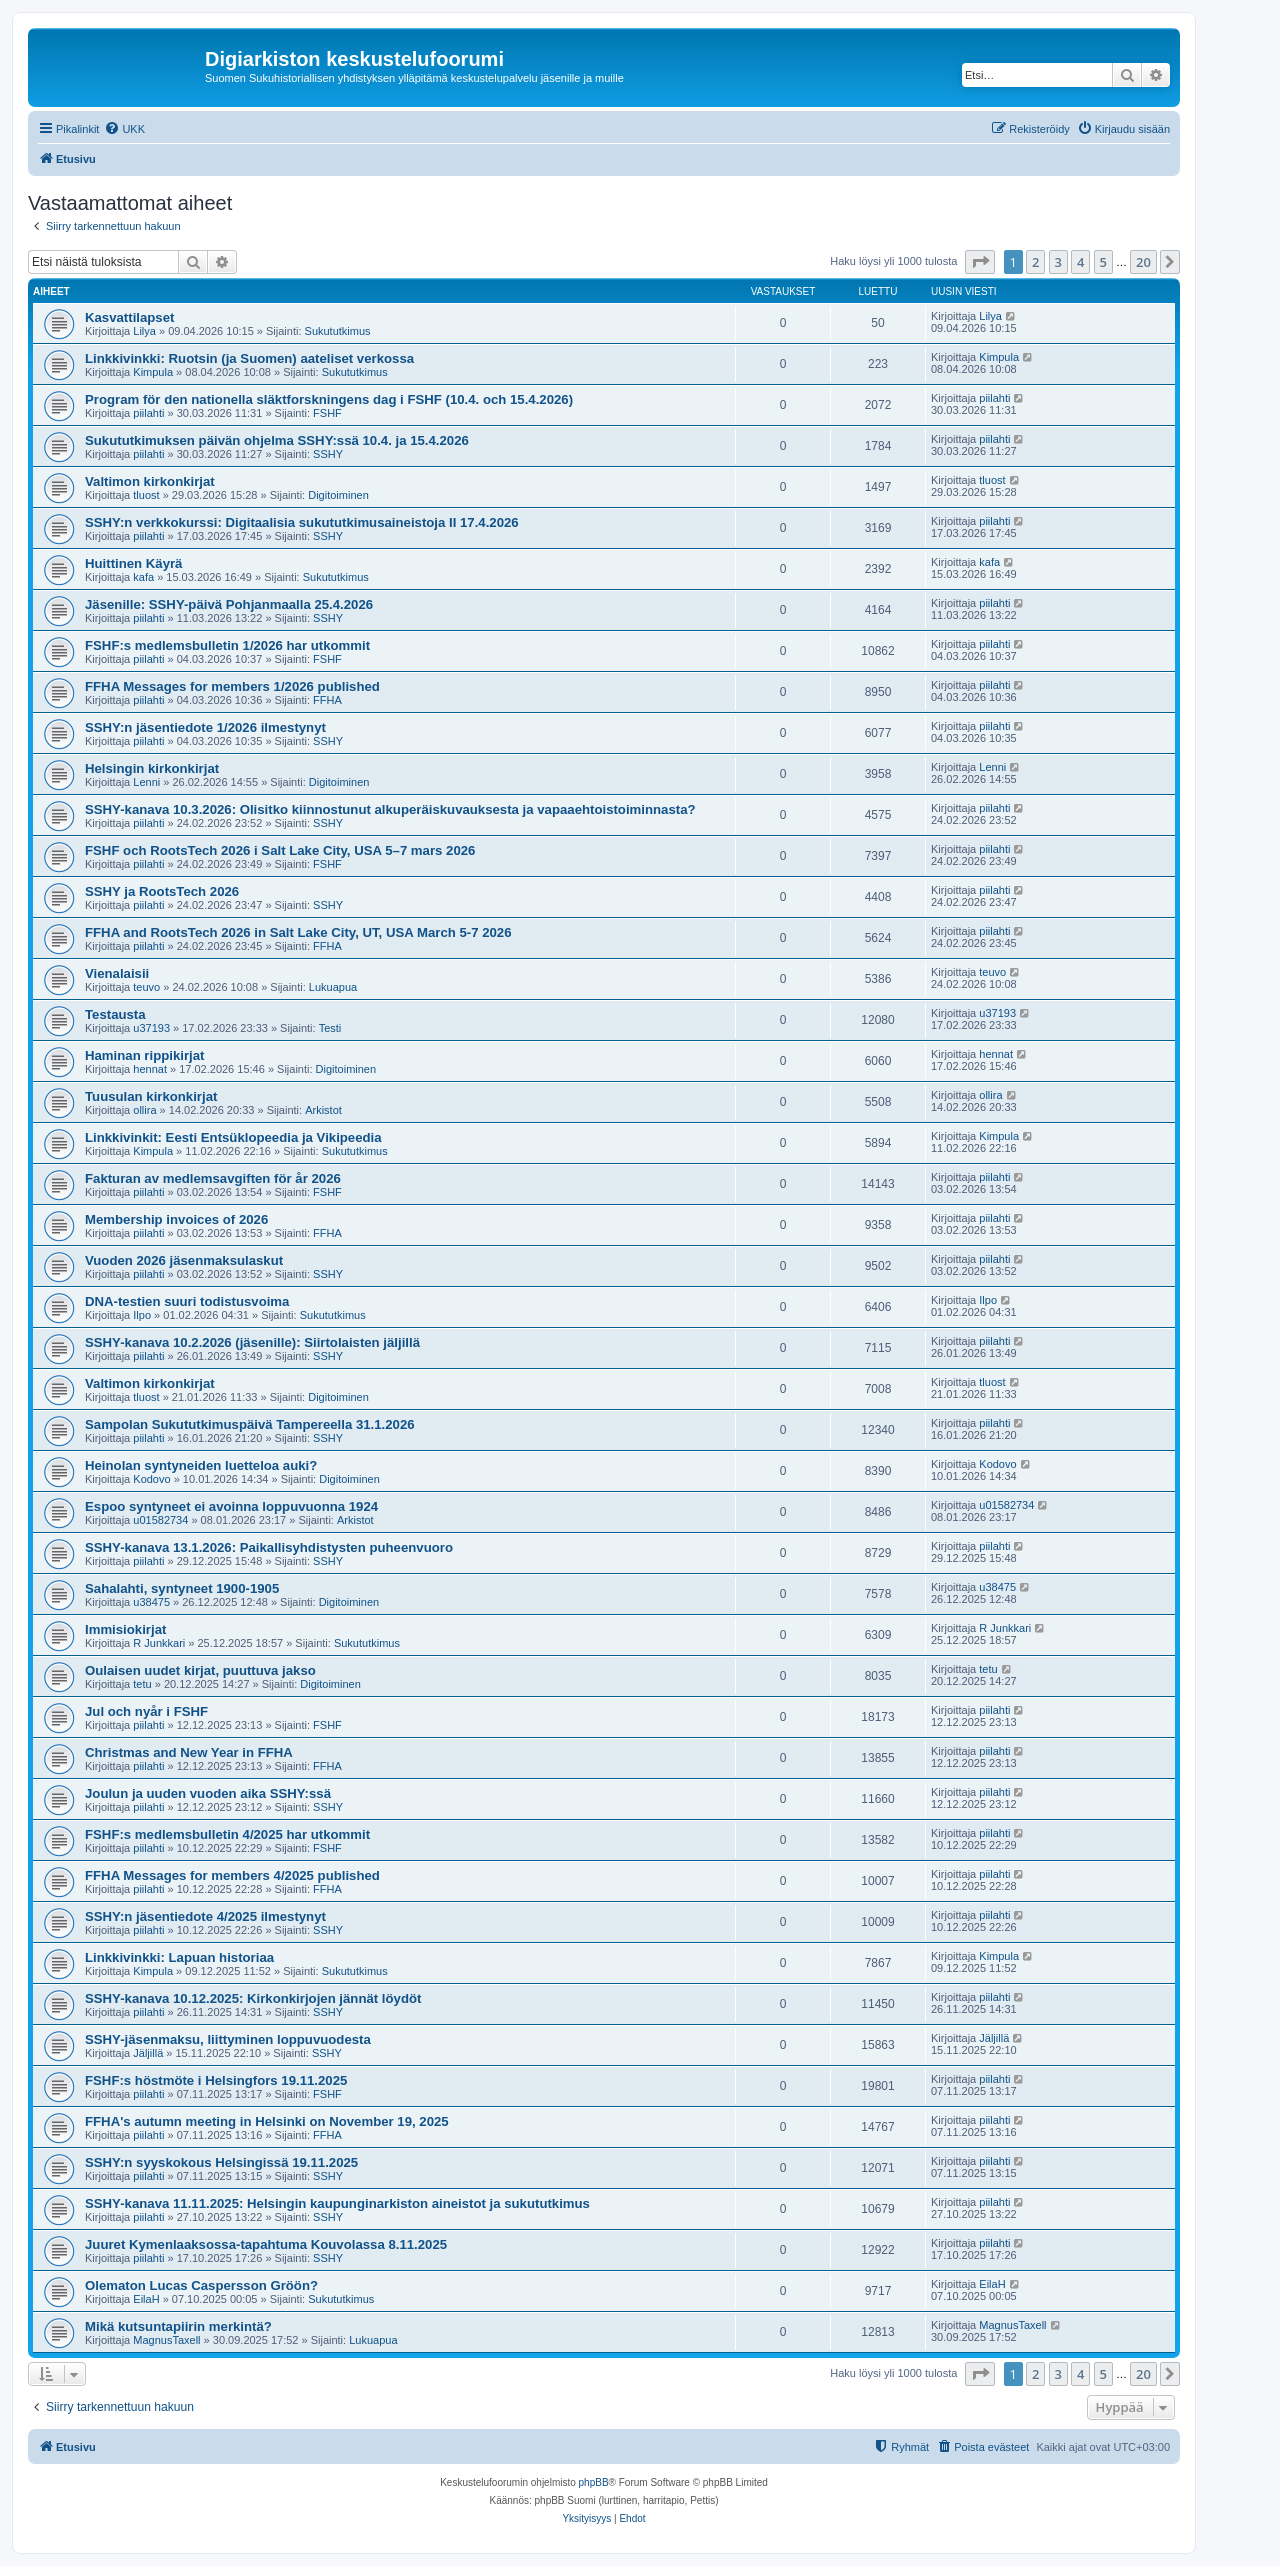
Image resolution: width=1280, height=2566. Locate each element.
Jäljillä (148, 2053)
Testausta (115, 1014)
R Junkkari (159, 1643)
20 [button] (1143, 262)
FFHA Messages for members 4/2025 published (232, 1875)
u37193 (151, 1028)
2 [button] (1035, 262)
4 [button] (1080, 262)
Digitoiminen (338, 495)
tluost (146, 495)
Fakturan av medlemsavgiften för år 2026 (213, 1178)
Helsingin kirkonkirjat (152, 768)
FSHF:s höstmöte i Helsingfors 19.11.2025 (216, 2080)
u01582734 (160, 1520)
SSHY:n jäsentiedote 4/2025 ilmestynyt (205, 1916)
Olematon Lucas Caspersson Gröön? (201, 2285)
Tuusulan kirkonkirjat (151, 1096)
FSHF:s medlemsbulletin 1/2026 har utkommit (227, 645)
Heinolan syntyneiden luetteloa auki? (201, 1465)
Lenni (146, 782)
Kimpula (153, 372)
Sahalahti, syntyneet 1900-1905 (182, 1588)
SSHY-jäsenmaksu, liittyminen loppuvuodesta (228, 2039)
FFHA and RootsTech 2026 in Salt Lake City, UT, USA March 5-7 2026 (298, 932)
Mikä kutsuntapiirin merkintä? (178, 2326)
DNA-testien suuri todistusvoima (187, 1301)
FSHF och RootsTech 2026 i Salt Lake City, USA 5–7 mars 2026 (280, 850)
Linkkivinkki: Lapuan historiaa (179, 1957)
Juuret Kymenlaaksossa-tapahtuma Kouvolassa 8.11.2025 (266, 2244)
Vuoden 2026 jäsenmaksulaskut (184, 1260)
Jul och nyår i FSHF (146, 1711)
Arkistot (323, 1110)
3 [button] (1058, 262)
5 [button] (1103, 262)
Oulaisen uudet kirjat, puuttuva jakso (200, 1670)
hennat (150, 1069)
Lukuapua (333, 987)
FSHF (327, 413)
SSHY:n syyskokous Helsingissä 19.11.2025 (221, 2162)
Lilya (144, 331)
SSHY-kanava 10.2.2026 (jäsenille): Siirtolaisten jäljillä (252, 1342)
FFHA (327, 700)
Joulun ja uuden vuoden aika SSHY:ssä (208, 1793)
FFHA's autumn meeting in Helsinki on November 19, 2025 (267, 2121)
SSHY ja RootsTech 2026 (162, 891)
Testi (330, 1028)
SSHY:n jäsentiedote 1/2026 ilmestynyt (205, 727)
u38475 (151, 1602)
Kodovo (151, 1479)
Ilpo (142, 1315)
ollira (144, 1110)
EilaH (146, 2299)
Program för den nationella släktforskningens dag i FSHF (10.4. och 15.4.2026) (329, 399)
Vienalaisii (117, 973)
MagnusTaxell (166, 2340)
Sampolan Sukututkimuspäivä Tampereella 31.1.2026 (250, 1424)
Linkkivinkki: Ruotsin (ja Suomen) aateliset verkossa (249, 358)
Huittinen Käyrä (133, 563)
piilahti (148, 413)
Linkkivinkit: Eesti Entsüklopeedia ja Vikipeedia (233, 1137)
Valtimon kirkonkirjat (150, 481)
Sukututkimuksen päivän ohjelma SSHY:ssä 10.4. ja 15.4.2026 (277, 440)
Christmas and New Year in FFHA (189, 1752)
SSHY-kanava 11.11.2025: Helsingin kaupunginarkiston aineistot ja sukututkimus (337, 2203)
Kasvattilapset (129, 317)
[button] (980, 262)
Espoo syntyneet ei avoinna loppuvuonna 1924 (231, 1506)
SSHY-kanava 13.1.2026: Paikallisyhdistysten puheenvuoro (269, 1547)
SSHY (328, 454)
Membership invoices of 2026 (176, 1219)
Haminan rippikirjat (144, 1055)
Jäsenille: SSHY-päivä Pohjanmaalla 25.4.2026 (229, 604)
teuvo (146, 987)
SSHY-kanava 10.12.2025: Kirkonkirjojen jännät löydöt (253, 1998)
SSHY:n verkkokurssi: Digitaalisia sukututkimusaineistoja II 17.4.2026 (302, 522)
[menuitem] (124, 129)
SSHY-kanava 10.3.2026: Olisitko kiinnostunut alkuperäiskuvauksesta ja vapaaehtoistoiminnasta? (390, 809)
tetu (142, 1684)
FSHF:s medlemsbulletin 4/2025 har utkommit (227, 1834)
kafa (143, 577)
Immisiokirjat (125, 1629)
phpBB (594, 2482)
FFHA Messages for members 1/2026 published (232, 686)
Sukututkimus (338, 331)
